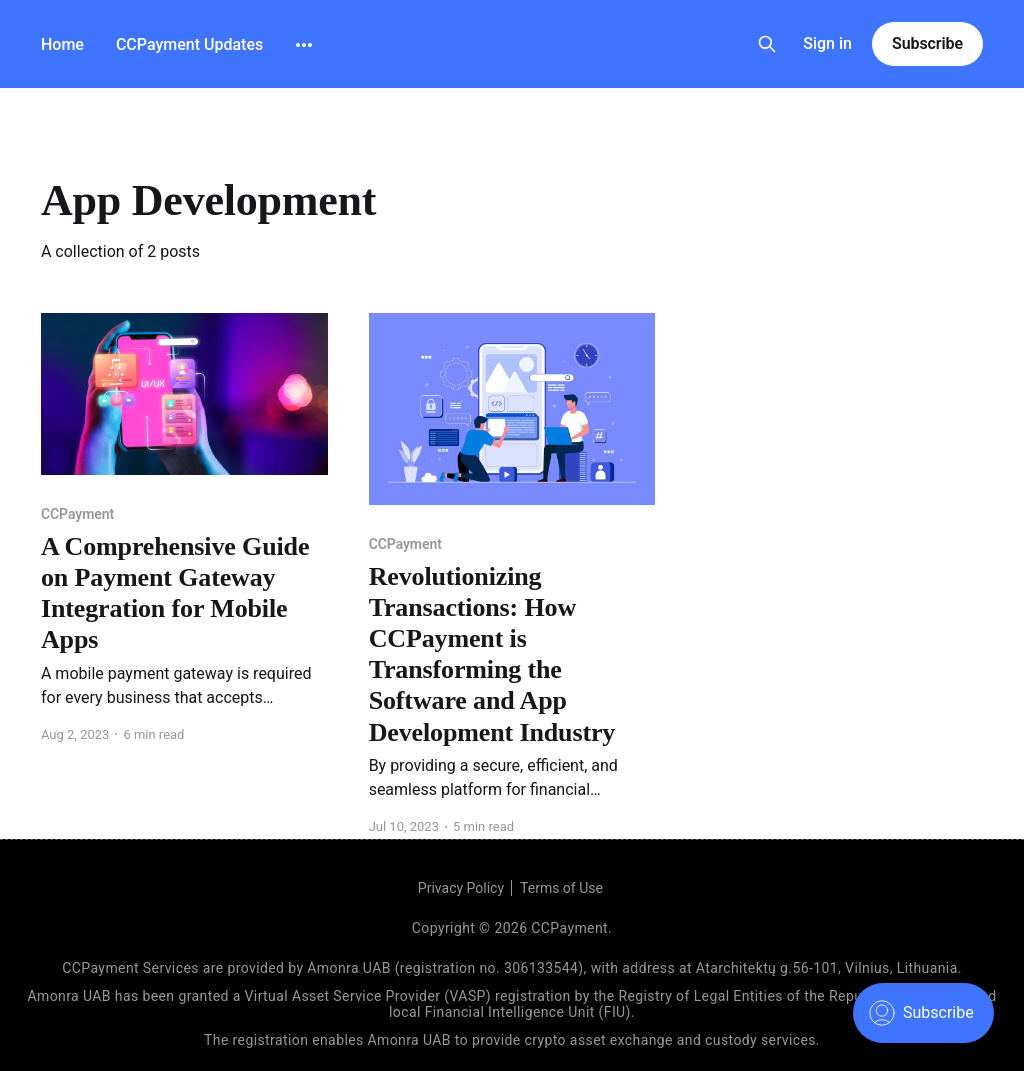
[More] (304, 45)
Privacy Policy (461, 888)
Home (62, 44)
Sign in (827, 43)
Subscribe (927, 43)
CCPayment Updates (189, 44)
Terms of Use (561, 888)
